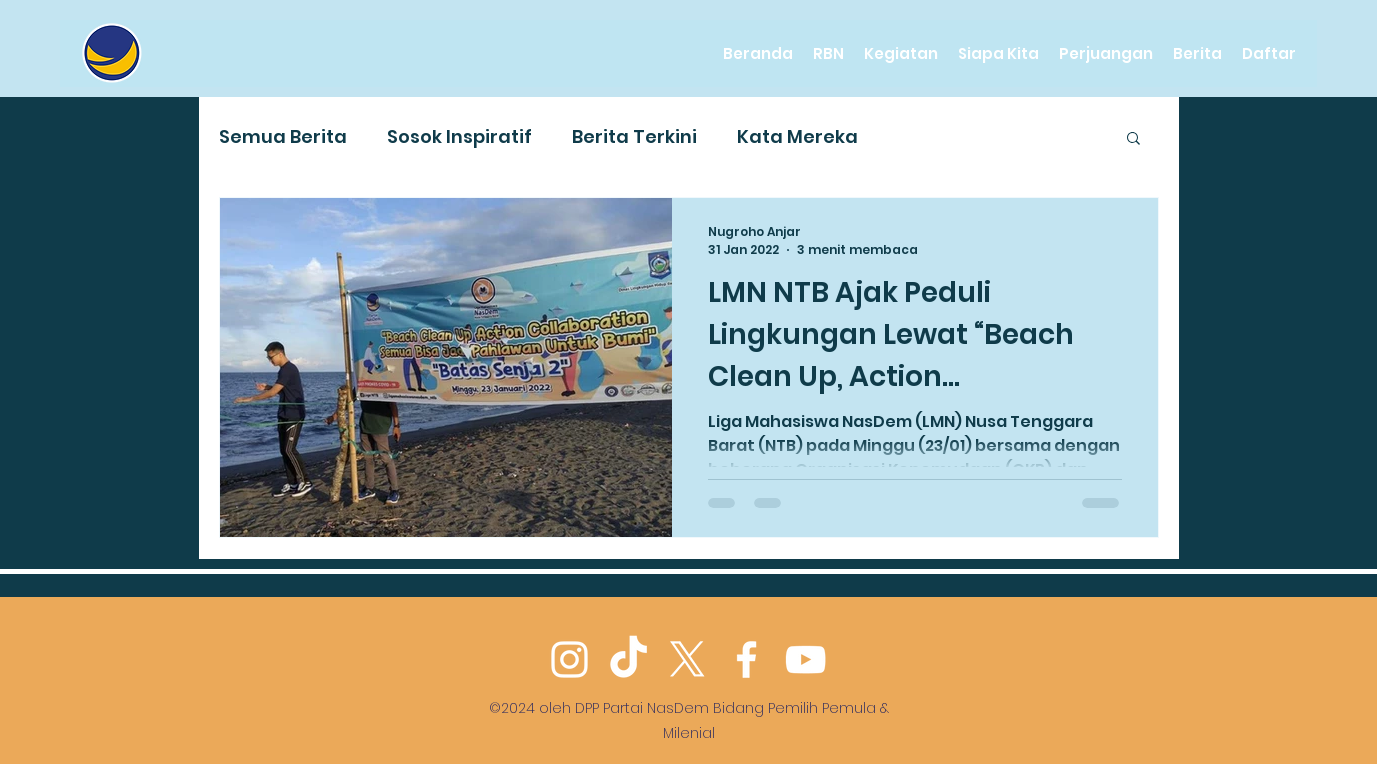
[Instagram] (569, 659)
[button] (1133, 139)
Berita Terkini (634, 136)
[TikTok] (628, 659)
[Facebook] (746, 659)
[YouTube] (805, 659)
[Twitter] (687, 659)
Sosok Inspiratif (459, 136)
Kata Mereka (797, 136)
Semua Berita (283, 136)
